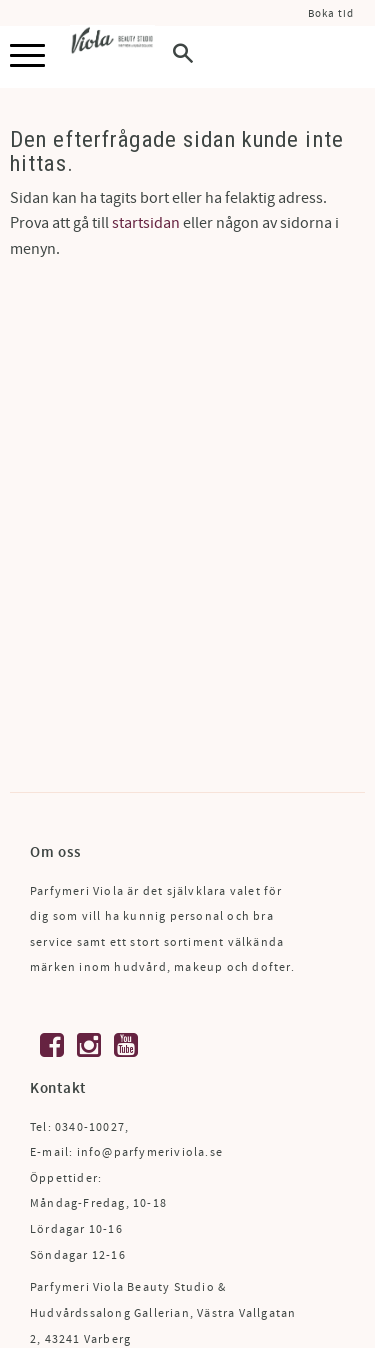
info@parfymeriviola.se (150, 1152)
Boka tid (331, 13)
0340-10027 (90, 1127)
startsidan (146, 223)
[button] (27, 56)
